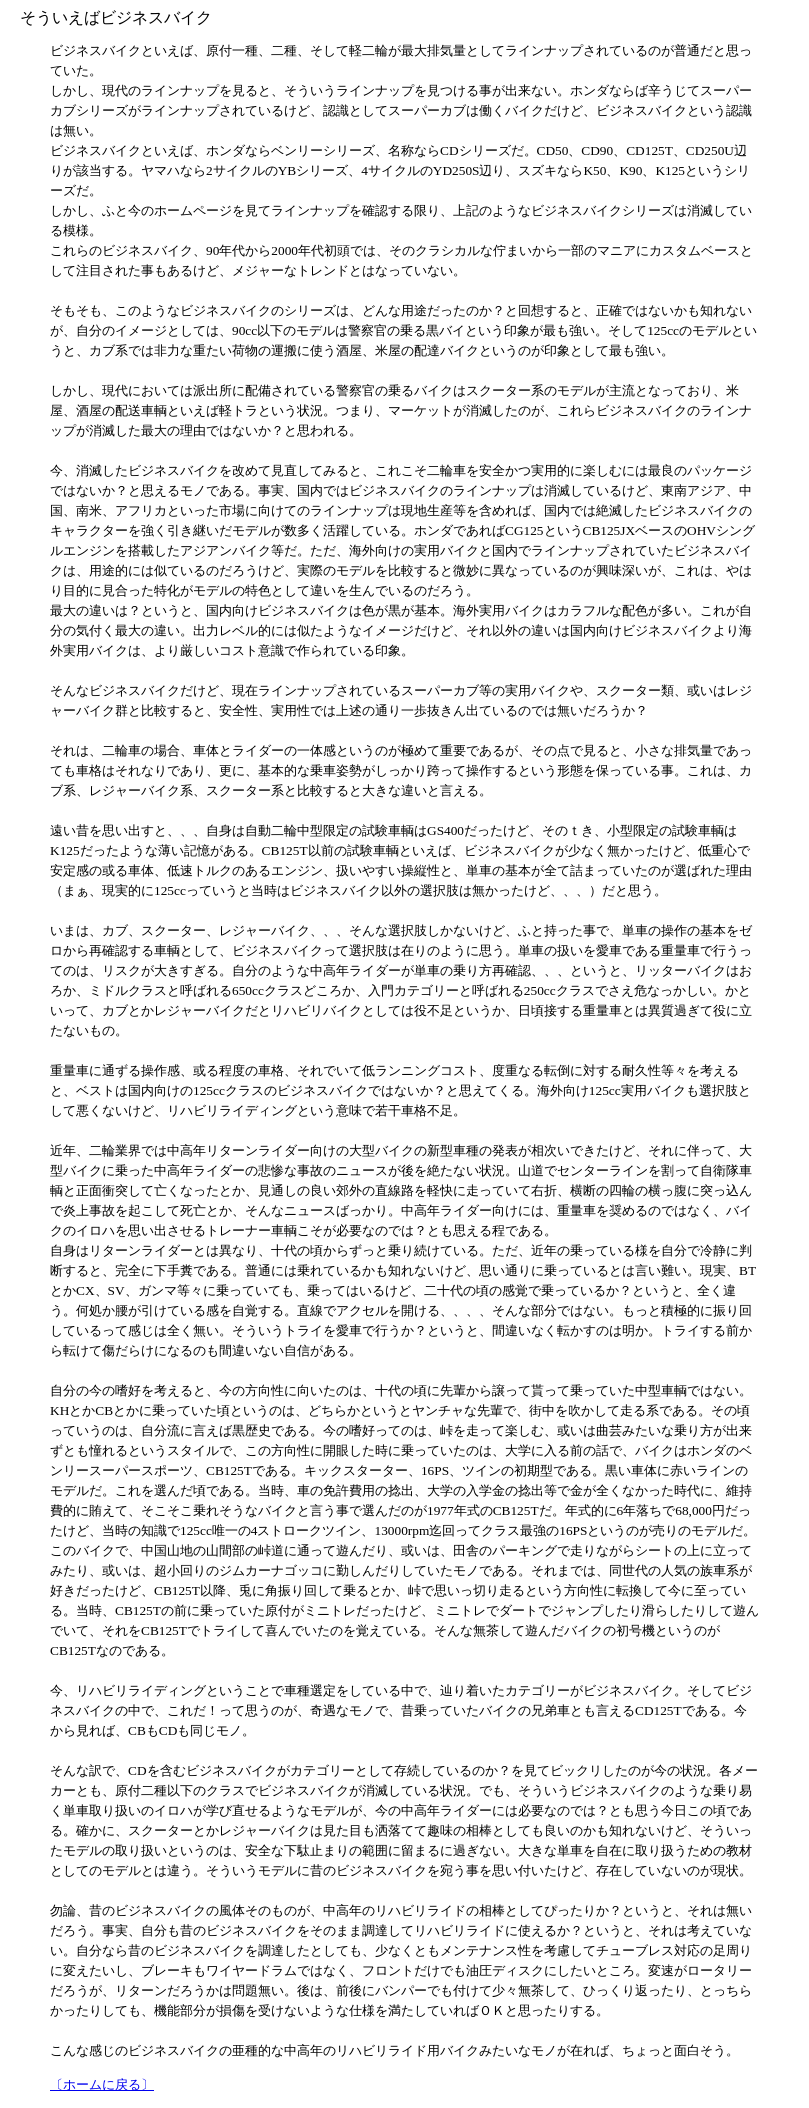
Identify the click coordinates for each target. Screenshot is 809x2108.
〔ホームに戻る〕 (102, 2084)
